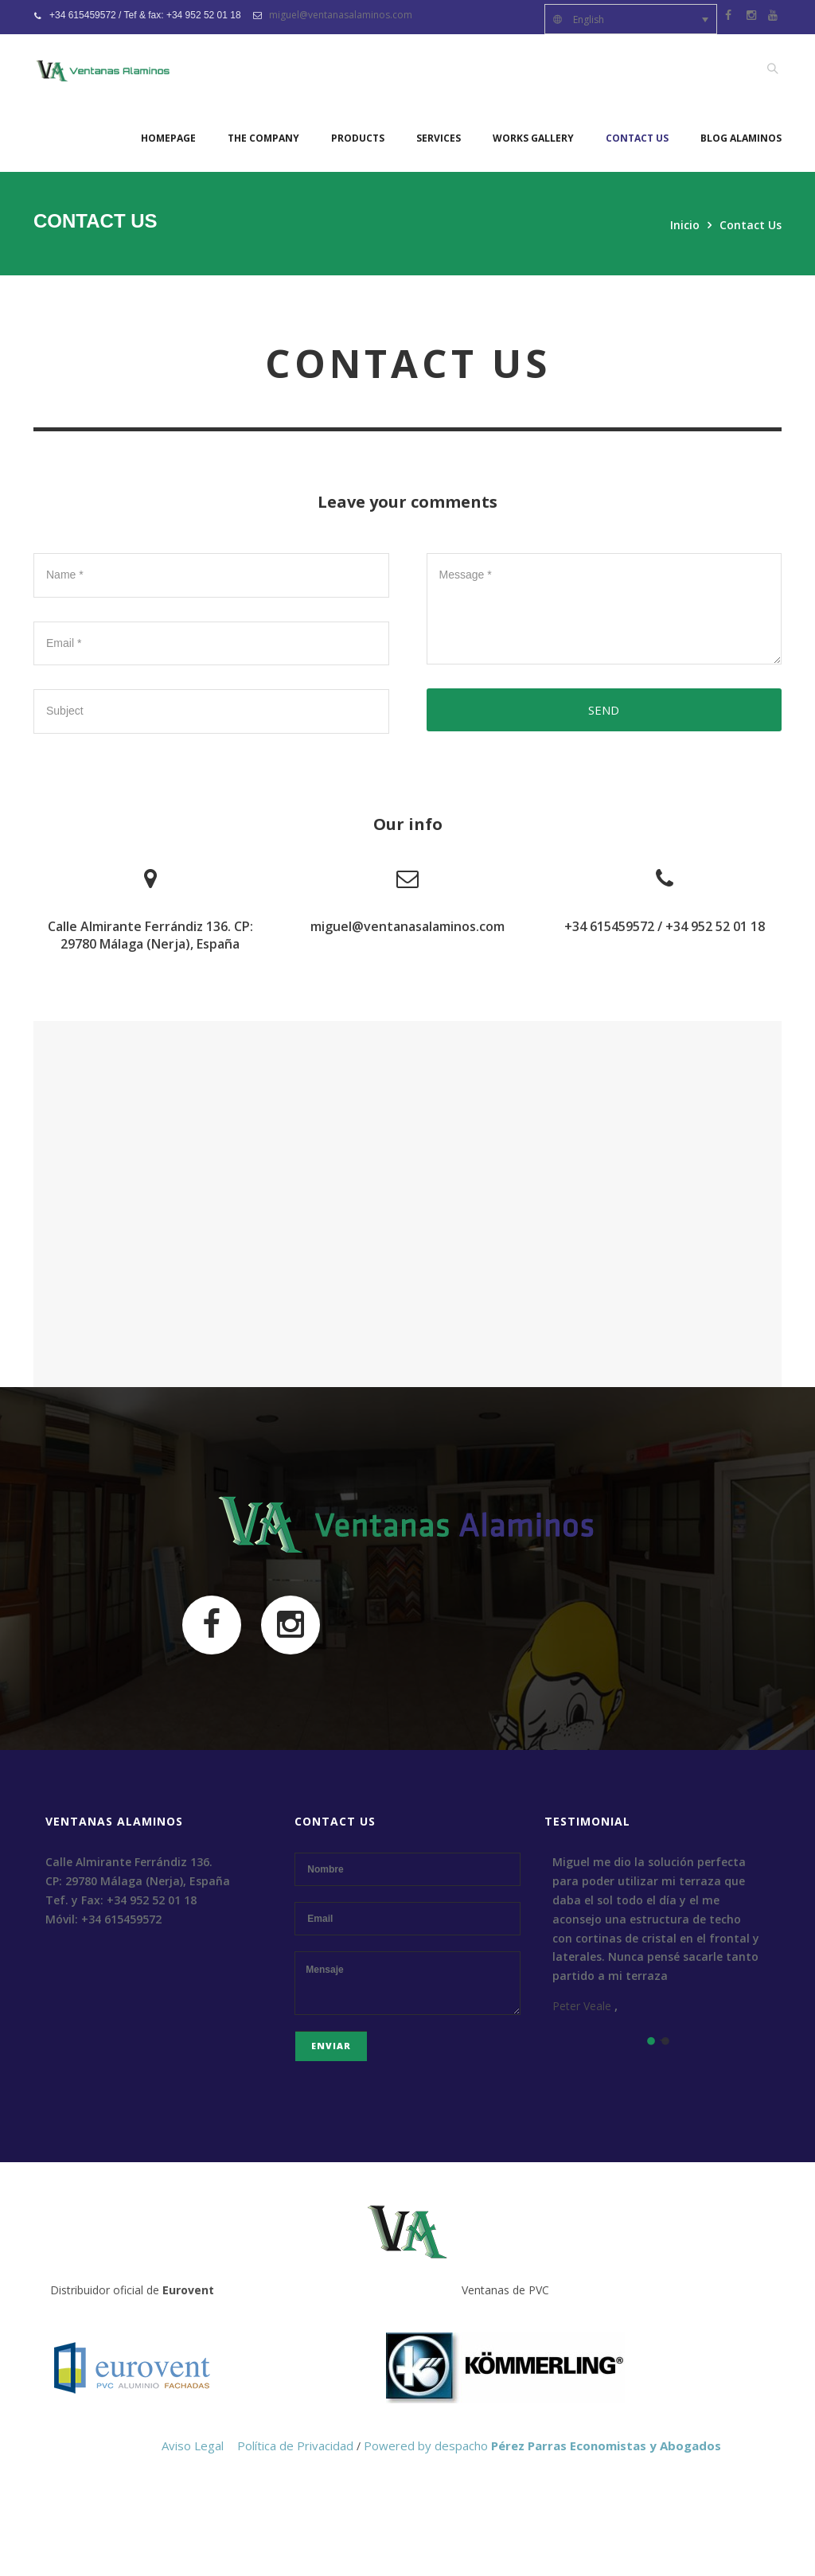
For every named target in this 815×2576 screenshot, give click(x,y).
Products (357, 138)
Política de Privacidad (295, 2445)
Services (438, 138)
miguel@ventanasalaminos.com (340, 14)
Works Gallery (533, 138)
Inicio (685, 224)
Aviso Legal (193, 2445)
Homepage (168, 138)
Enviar (331, 2046)
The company (263, 138)
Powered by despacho (542, 2445)
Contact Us (637, 138)
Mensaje (407, 1983)
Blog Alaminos (741, 138)
